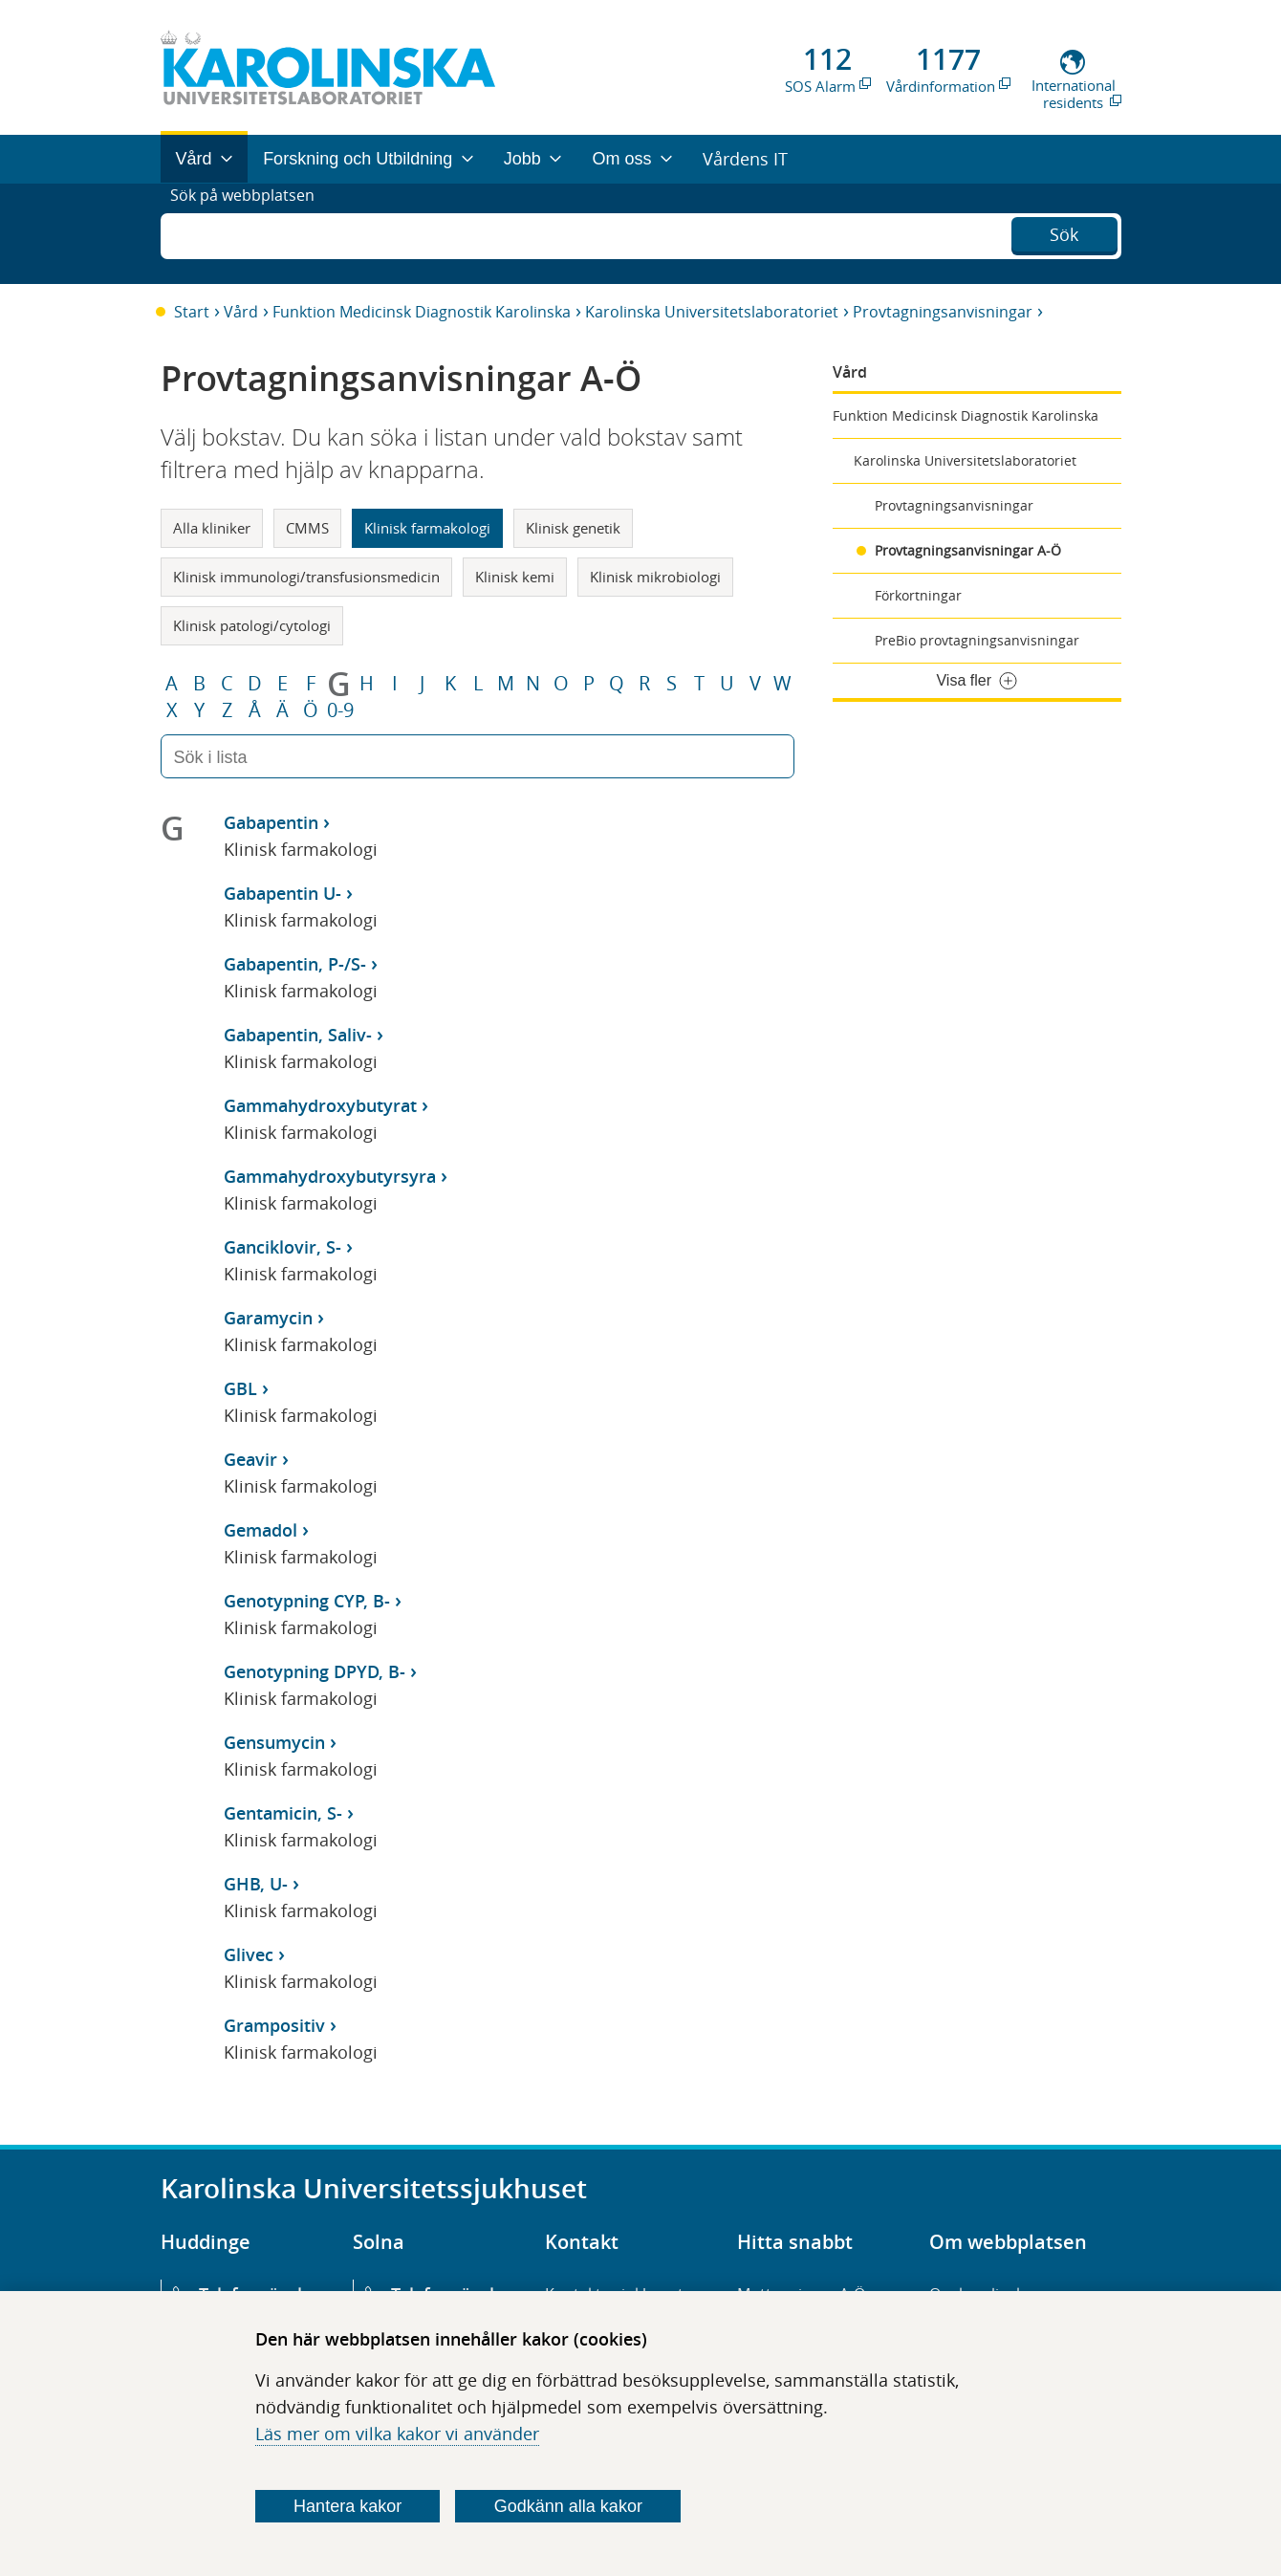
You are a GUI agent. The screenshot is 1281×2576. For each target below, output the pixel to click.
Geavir (250, 1459)
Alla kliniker (211, 527)
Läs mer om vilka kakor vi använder (397, 2433)
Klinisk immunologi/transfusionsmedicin (306, 576)
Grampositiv (274, 2025)
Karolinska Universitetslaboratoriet (711, 311)
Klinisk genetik (573, 527)
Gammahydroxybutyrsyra (330, 1176)
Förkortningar (918, 595)
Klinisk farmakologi (427, 527)
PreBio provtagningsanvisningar (977, 640)
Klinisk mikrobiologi (655, 576)
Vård (241, 311)
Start (191, 311)
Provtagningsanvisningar (942, 311)
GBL (240, 1388)
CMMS (307, 527)
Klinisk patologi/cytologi (252, 625)
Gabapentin (271, 822)
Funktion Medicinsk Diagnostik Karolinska (421, 311)
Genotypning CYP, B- (307, 1600)
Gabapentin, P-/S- (295, 963)
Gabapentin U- (282, 893)
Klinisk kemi (514, 576)
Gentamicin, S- (283, 1812)
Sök (1064, 231)
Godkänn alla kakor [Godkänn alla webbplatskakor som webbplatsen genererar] (568, 2506)
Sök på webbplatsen (251, 233)
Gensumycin (274, 1742)
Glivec (248, 1954)
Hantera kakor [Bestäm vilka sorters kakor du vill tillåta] (347, 2506)
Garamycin (268, 1317)
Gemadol (260, 1529)
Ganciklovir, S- (282, 1246)
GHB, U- (256, 1883)
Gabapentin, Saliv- (298, 1034)
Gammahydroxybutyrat (320, 1105)
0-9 (340, 710)
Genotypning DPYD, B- (314, 1671)
